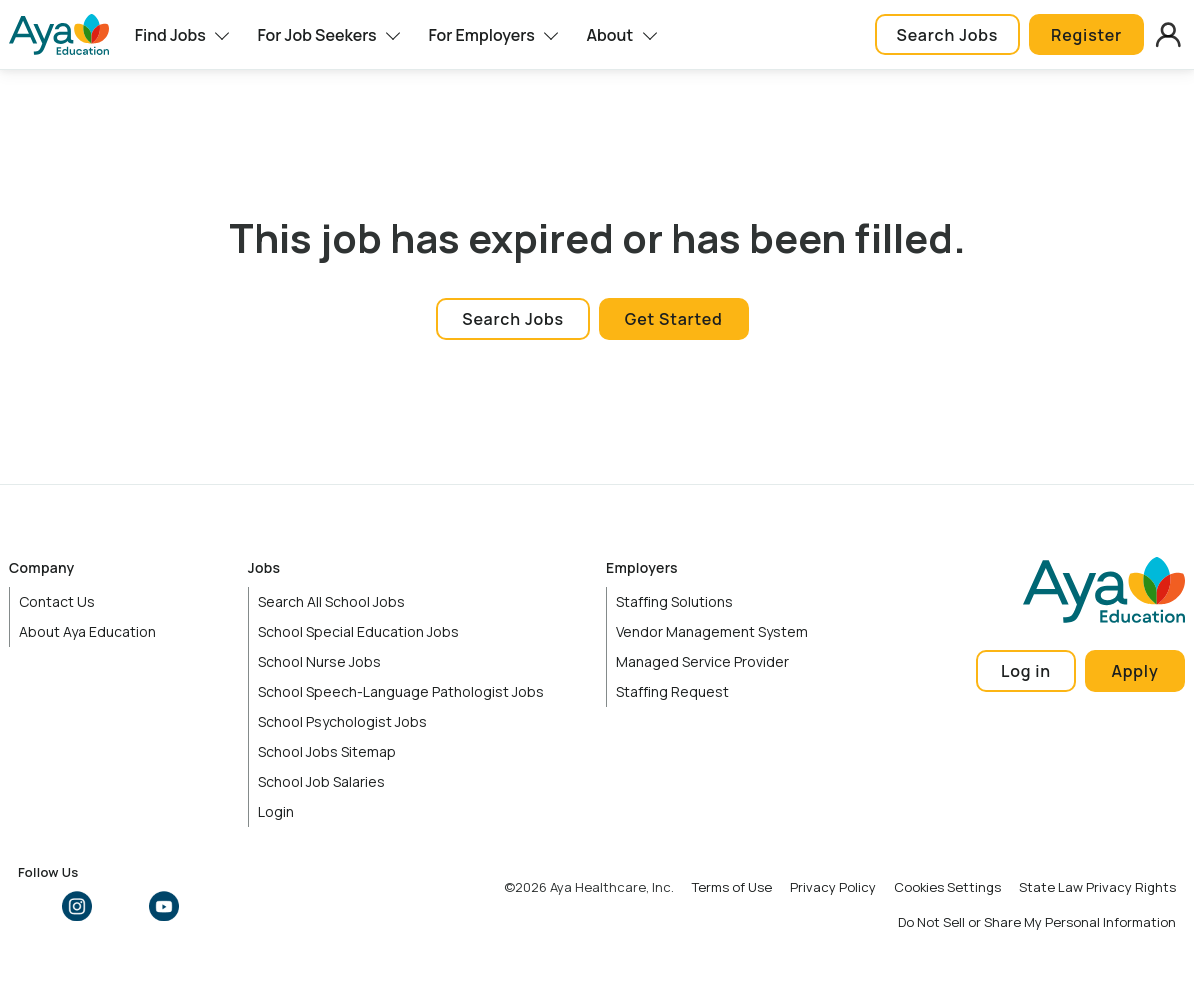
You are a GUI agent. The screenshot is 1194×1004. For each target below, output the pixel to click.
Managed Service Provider (702, 661)
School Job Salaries (321, 781)
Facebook (33, 906)
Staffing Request (672, 691)
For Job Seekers (316, 35)
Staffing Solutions (674, 601)
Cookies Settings (947, 887)
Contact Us (57, 601)
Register (1086, 35)
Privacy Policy (833, 887)
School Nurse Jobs (319, 661)
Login (276, 811)
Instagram (77, 906)
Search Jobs (947, 35)
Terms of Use (732, 887)
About (610, 35)
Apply (1134, 671)
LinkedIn (120, 906)
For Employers (481, 35)
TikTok (207, 906)
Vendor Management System (712, 631)
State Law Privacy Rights (1097, 887)
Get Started (674, 319)
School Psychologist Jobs (342, 721)
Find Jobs (170, 35)
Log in (1026, 671)
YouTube (164, 906)
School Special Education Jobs (358, 631)
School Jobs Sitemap (327, 751)
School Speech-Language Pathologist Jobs (401, 691)
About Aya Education (87, 631)
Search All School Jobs (331, 601)
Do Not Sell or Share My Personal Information (1037, 922)
